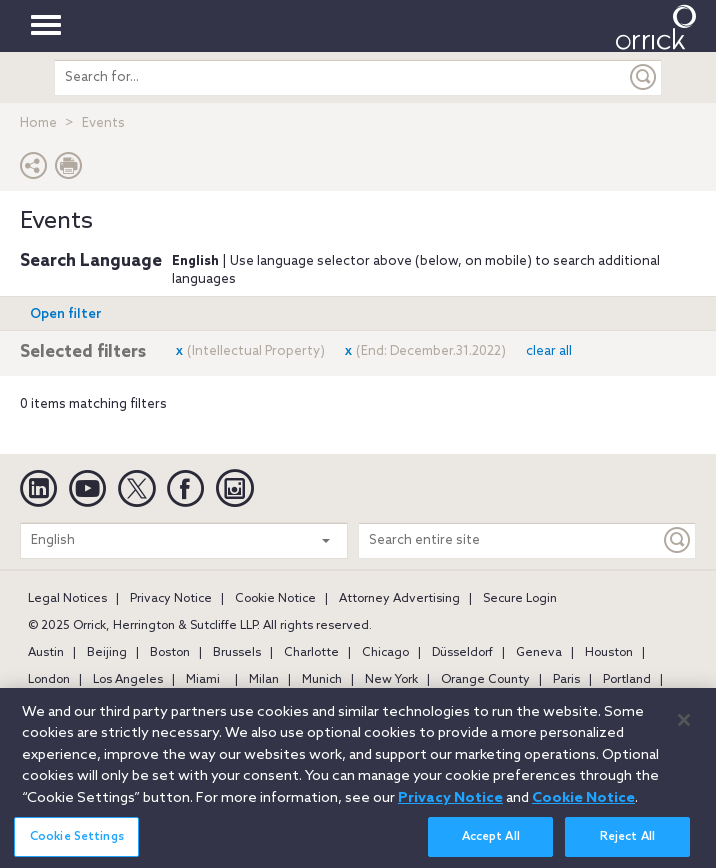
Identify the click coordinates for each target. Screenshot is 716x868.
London (49, 680)
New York (391, 680)
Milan (264, 680)
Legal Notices (67, 599)
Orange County (485, 680)
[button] (34, 170)
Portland (627, 680)
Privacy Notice (171, 599)
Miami (203, 680)
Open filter (66, 314)
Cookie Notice (275, 599)
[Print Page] (69, 170)
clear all (549, 351)
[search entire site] (341, 77)
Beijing (107, 653)
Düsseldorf (462, 653)
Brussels (237, 653)
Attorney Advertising (399, 599)
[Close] (684, 727)
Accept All (491, 843)
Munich (322, 680)
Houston (609, 653)
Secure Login (520, 599)
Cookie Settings (77, 843)
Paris (566, 680)
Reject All (627, 843)
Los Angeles (128, 680)
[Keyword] (678, 540)
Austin (46, 653)
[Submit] (644, 77)
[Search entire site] (509, 540)
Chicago (385, 653)
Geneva (539, 653)
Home (38, 123)
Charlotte (311, 653)
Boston (170, 653)
